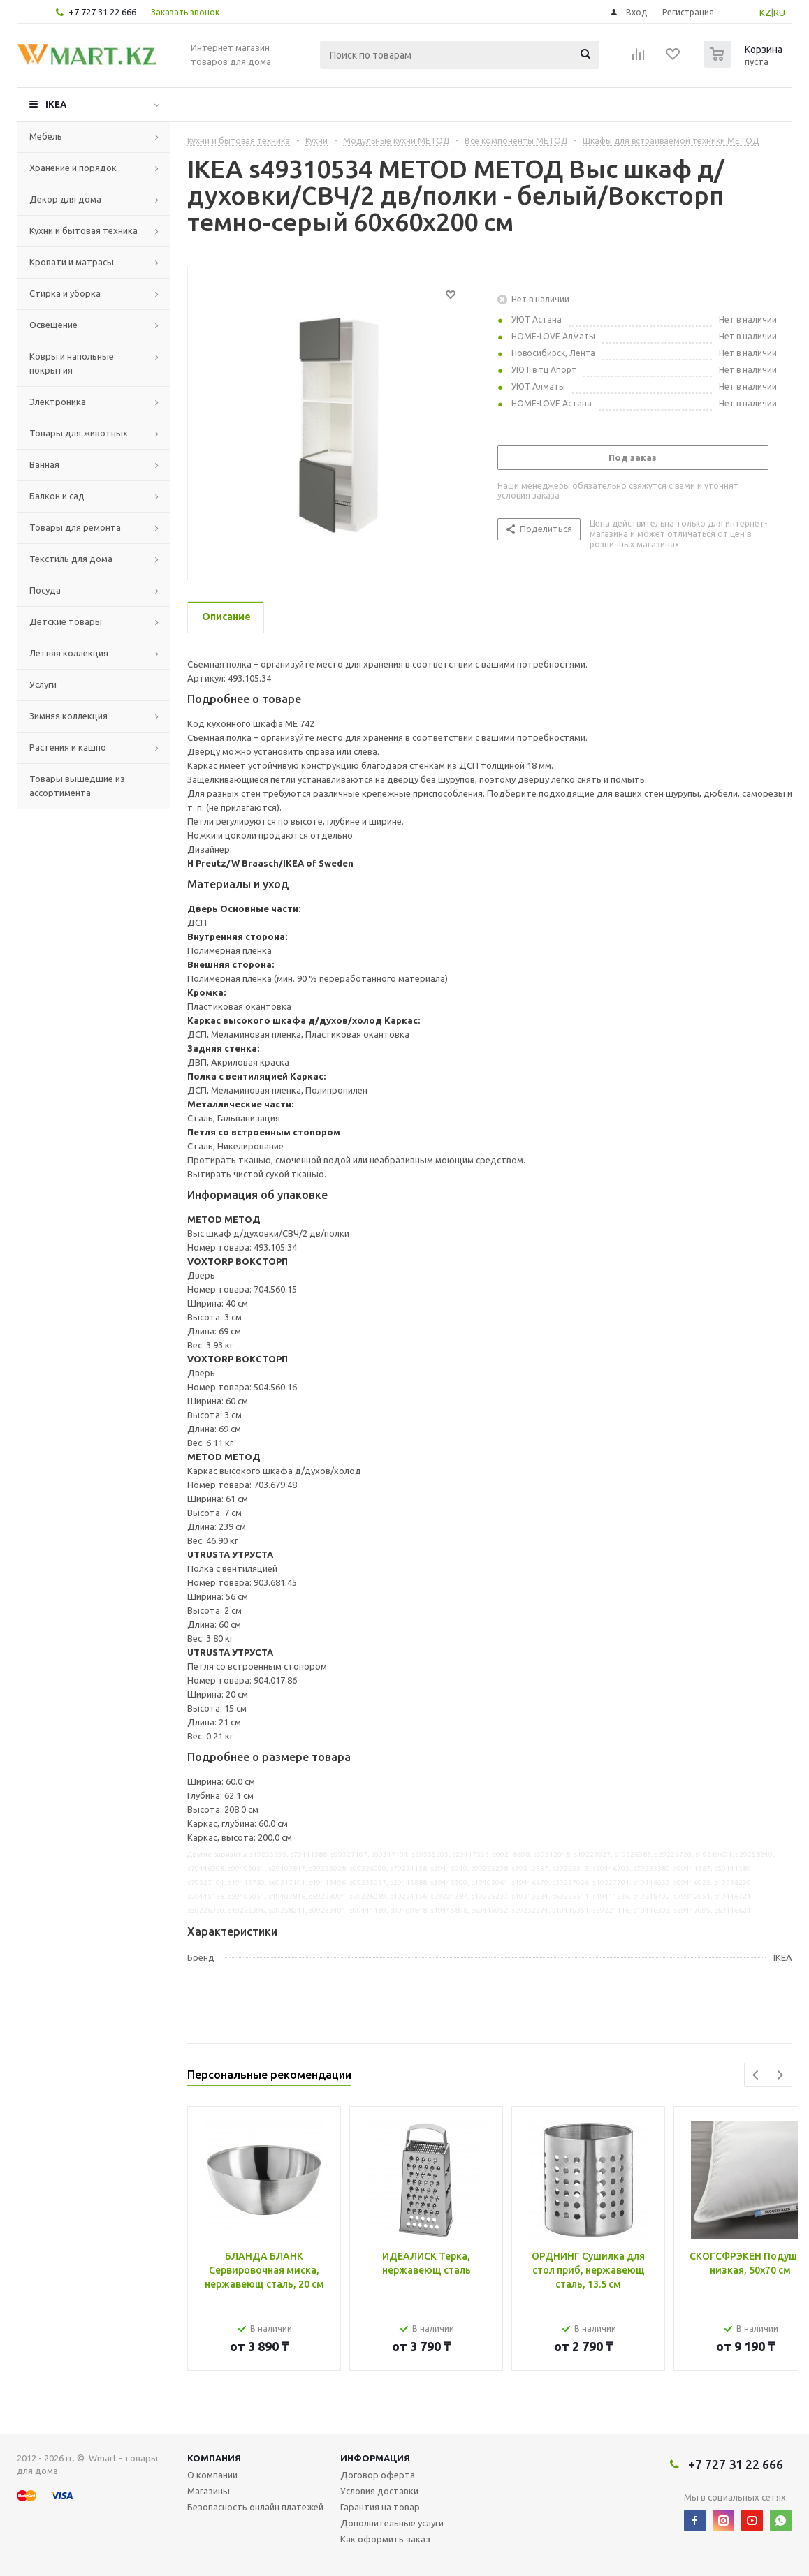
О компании (212, 2475)
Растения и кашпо (67, 747)
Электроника (57, 401)
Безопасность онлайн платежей (255, 2507)
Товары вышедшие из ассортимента (77, 785)
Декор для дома (65, 199)
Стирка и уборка (65, 293)
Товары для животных (78, 433)
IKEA (55, 104)
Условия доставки (379, 2491)
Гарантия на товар (380, 2507)
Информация (375, 2458)
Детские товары (65, 621)
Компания (214, 2458)
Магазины (208, 2491)
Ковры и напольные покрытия (71, 363)
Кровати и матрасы (71, 262)
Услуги (43, 684)
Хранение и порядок (73, 167)
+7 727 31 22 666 (102, 12)
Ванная (44, 464)
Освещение (53, 325)
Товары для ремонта (75, 527)
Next (780, 2074)
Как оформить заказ (385, 2539)
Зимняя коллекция (68, 716)
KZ (765, 12)
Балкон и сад (57, 496)
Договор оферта (377, 2475)
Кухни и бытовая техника (83, 230)
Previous (756, 2074)
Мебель (45, 136)
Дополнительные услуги (392, 2523)
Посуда (45, 590)
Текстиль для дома (70, 559)
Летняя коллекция (68, 653)
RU (779, 12)
